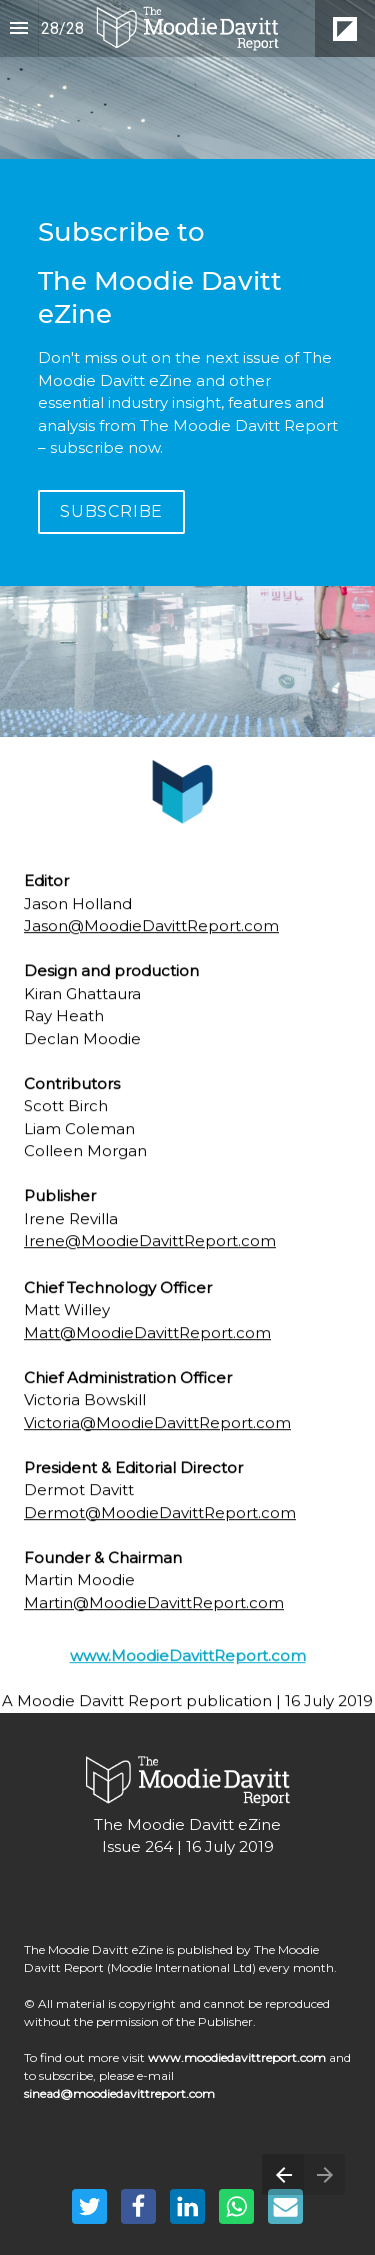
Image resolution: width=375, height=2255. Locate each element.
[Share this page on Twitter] (89, 2206)
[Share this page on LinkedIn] (187, 2206)
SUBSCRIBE (111, 511)
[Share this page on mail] (285, 2206)
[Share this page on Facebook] (138, 2206)
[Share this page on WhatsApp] (236, 2206)
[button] (187, 28)
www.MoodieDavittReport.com (188, 1668)
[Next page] (324, 2174)
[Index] (19, 28)
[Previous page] (283, 2174)
